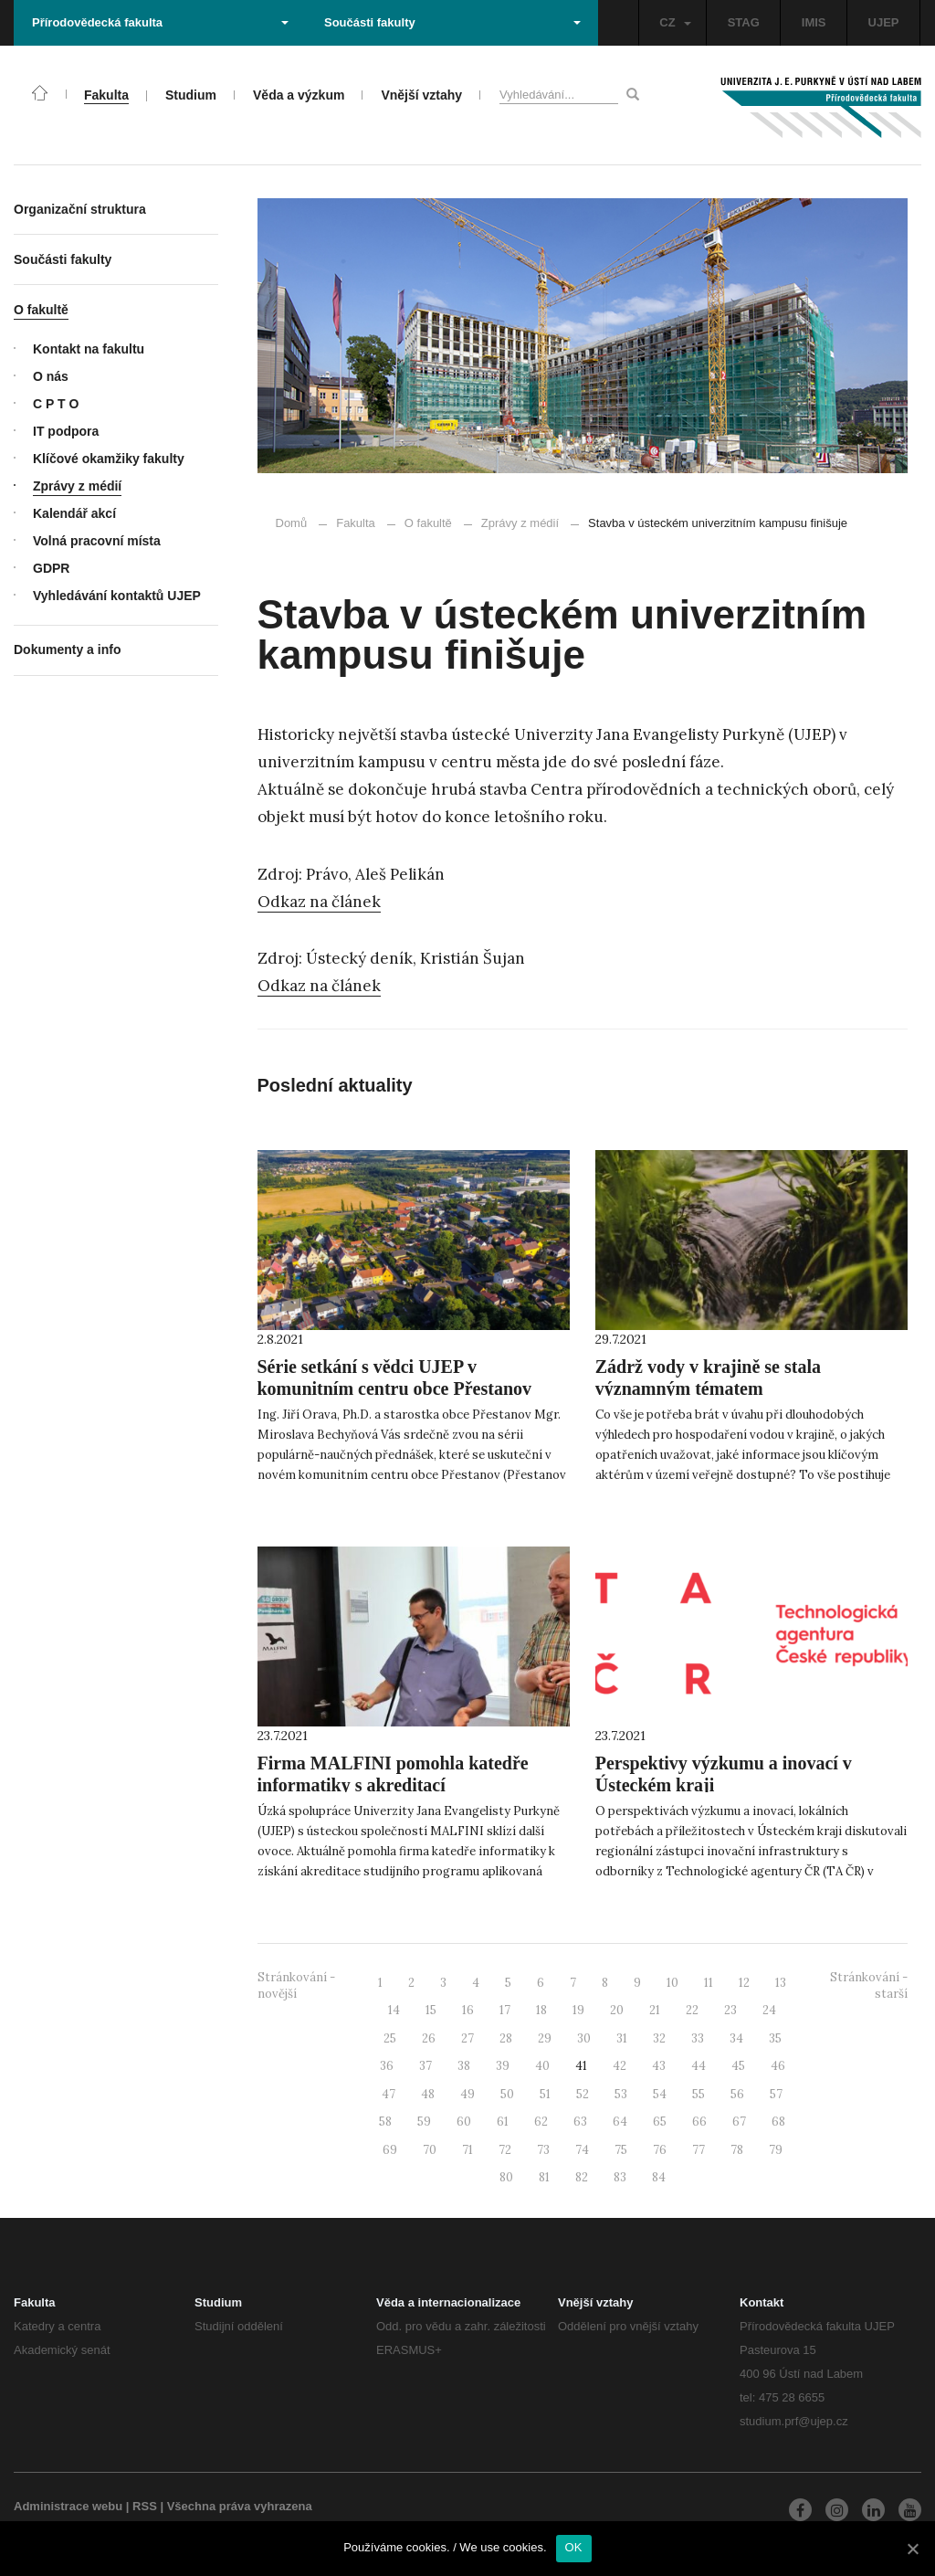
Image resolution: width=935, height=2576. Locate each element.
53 (621, 2094)
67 (739, 2121)
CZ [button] (674, 22)
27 (467, 2038)
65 (660, 2121)
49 (467, 2094)
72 (505, 2150)
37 (425, 2066)
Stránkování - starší (869, 1985)
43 (659, 2066)
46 (778, 2066)
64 (620, 2121)
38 (463, 2066)
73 (543, 2150)
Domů (292, 523)
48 (428, 2094)
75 (621, 2150)
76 (660, 2150)
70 (429, 2150)
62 (541, 2121)
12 (744, 1982)
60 (464, 2121)
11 (708, 1982)
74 (582, 2150)
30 (584, 2038)
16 (468, 2010)
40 (542, 2066)
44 (698, 2066)
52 (582, 2094)
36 (387, 2066)
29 (545, 2038)
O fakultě (428, 523)
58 (385, 2121)
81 (544, 2177)
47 (388, 2094)
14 (394, 2010)
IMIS (814, 22)
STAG (744, 22)
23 (730, 2010)
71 (467, 2150)
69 (390, 2150)
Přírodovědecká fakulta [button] (160, 22)
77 (698, 2150)
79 (776, 2150)
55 (698, 2094)
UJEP (883, 22)
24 (769, 2010)
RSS (144, 2506)
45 (738, 2066)
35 (775, 2038)
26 (429, 2038)
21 (654, 2010)
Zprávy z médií (511, 523)
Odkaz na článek (319, 902)
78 (736, 2150)
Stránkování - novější (296, 1985)
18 (541, 2010)
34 (736, 2038)
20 (617, 2010)
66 (699, 2121)
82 (581, 2177)
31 (621, 2038)
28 (505, 2038)
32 (659, 2038)
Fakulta (355, 523)
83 (620, 2177)
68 (778, 2121)
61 (503, 2121)
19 (578, 2010)
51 (545, 2094)
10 (672, 1982)
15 (430, 2010)
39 (503, 2066)
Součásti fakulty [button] (452, 22)
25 (389, 2038)
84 (659, 2177)
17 (504, 2010)
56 (737, 2094)
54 (660, 2094)
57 (776, 2094)
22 (692, 2010)
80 (506, 2177)
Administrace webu (68, 2506)
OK (574, 2547)
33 (697, 2038)
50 (507, 2094)
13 (780, 1982)
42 (619, 2066)
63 (580, 2121)
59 (424, 2121)
